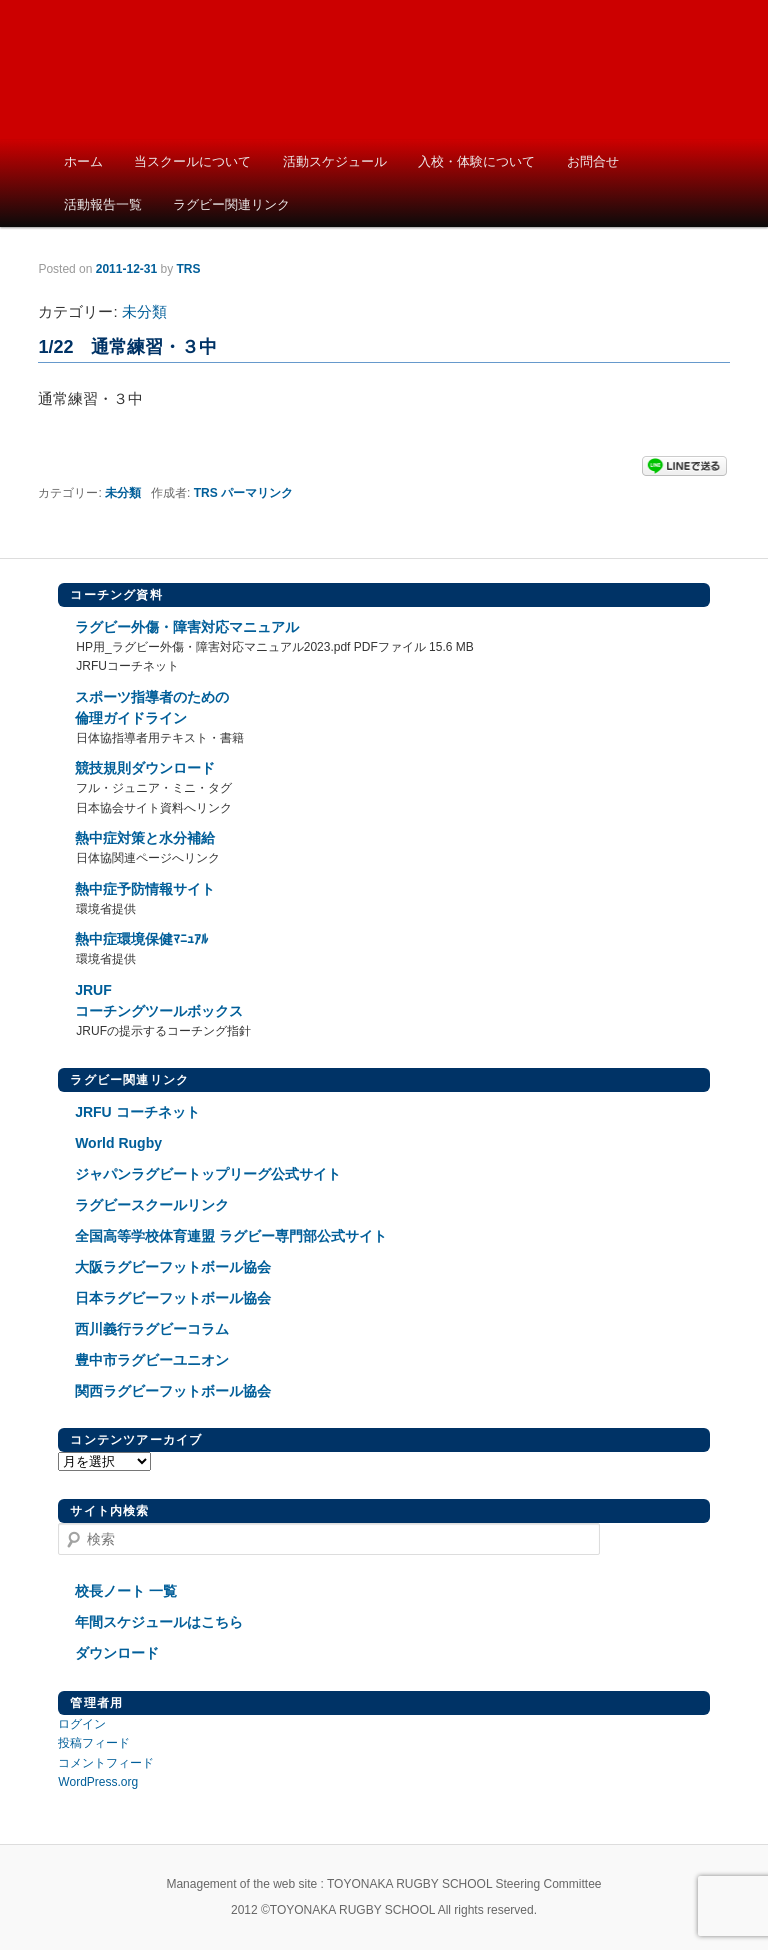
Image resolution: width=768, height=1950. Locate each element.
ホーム (83, 161)
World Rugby (118, 1143)
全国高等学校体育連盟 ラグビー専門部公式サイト (231, 1236)
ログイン (82, 1724)
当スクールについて (192, 161)
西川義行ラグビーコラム (152, 1329)
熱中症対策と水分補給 (145, 838)
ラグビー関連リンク (231, 204)
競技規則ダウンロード (145, 768)
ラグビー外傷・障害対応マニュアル (187, 627)
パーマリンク (257, 493)
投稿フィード (94, 1743)
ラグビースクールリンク (152, 1205)
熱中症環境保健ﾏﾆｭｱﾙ (141, 939)
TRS (206, 493)
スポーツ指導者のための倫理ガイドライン (152, 707)
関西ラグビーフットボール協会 (173, 1391)
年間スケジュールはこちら (159, 1622)
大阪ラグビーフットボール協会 (173, 1267)
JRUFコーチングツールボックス (159, 1000)
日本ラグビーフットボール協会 (173, 1298)
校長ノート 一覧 (126, 1591)
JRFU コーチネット (137, 1112)
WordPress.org (98, 1782)
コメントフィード (106, 1763)
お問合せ (593, 161)
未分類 (144, 311)
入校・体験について (476, 161)
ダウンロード (117, 1653)
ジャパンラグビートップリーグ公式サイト (208, 1174)
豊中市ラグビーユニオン (152, 1360)
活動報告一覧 (103, 204)
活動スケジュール (335, 161)
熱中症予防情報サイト (145, 889)
